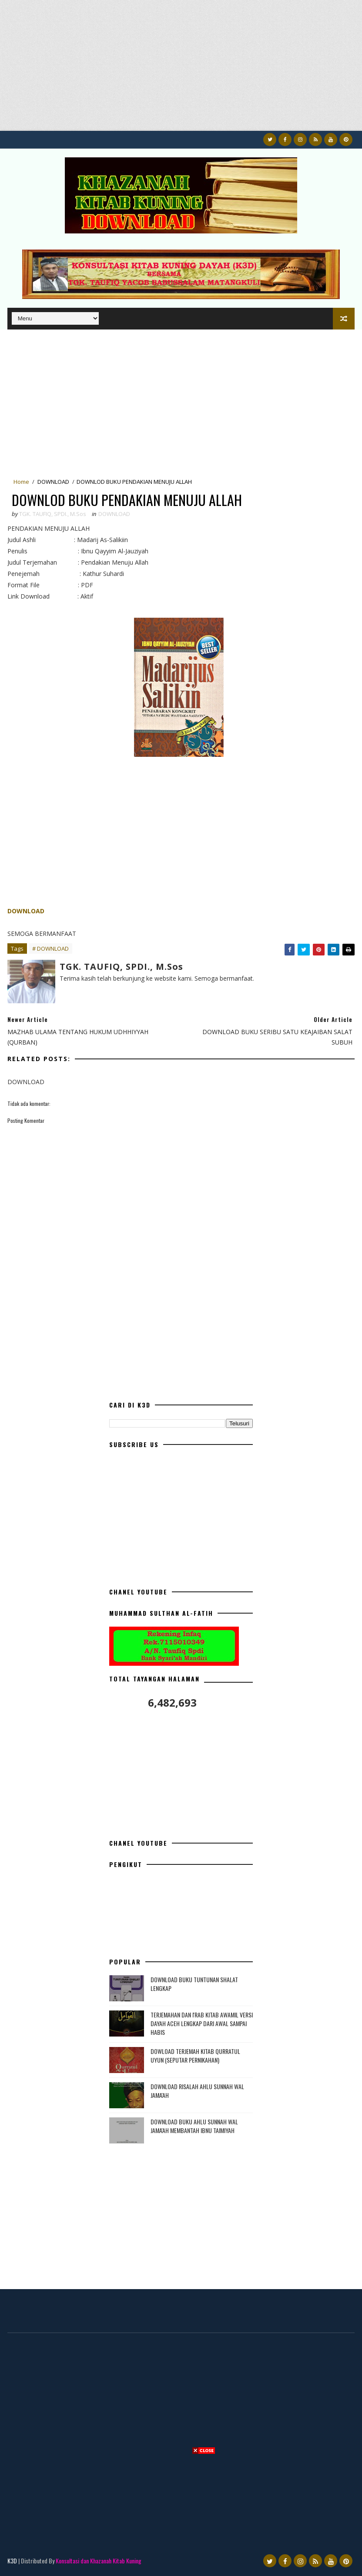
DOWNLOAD (53, 482)
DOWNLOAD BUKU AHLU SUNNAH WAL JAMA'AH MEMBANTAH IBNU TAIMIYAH (194, 2126)
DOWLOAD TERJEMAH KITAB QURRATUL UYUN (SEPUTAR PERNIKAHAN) (195, 2055)
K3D (12, 2560)
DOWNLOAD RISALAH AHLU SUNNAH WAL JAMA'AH (197, 2091)
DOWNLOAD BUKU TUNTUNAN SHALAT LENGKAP (194, 1984)
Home (21, 482)
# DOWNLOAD (50, 948)
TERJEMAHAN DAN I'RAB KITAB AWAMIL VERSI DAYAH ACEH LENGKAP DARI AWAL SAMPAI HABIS (202, 2023)
